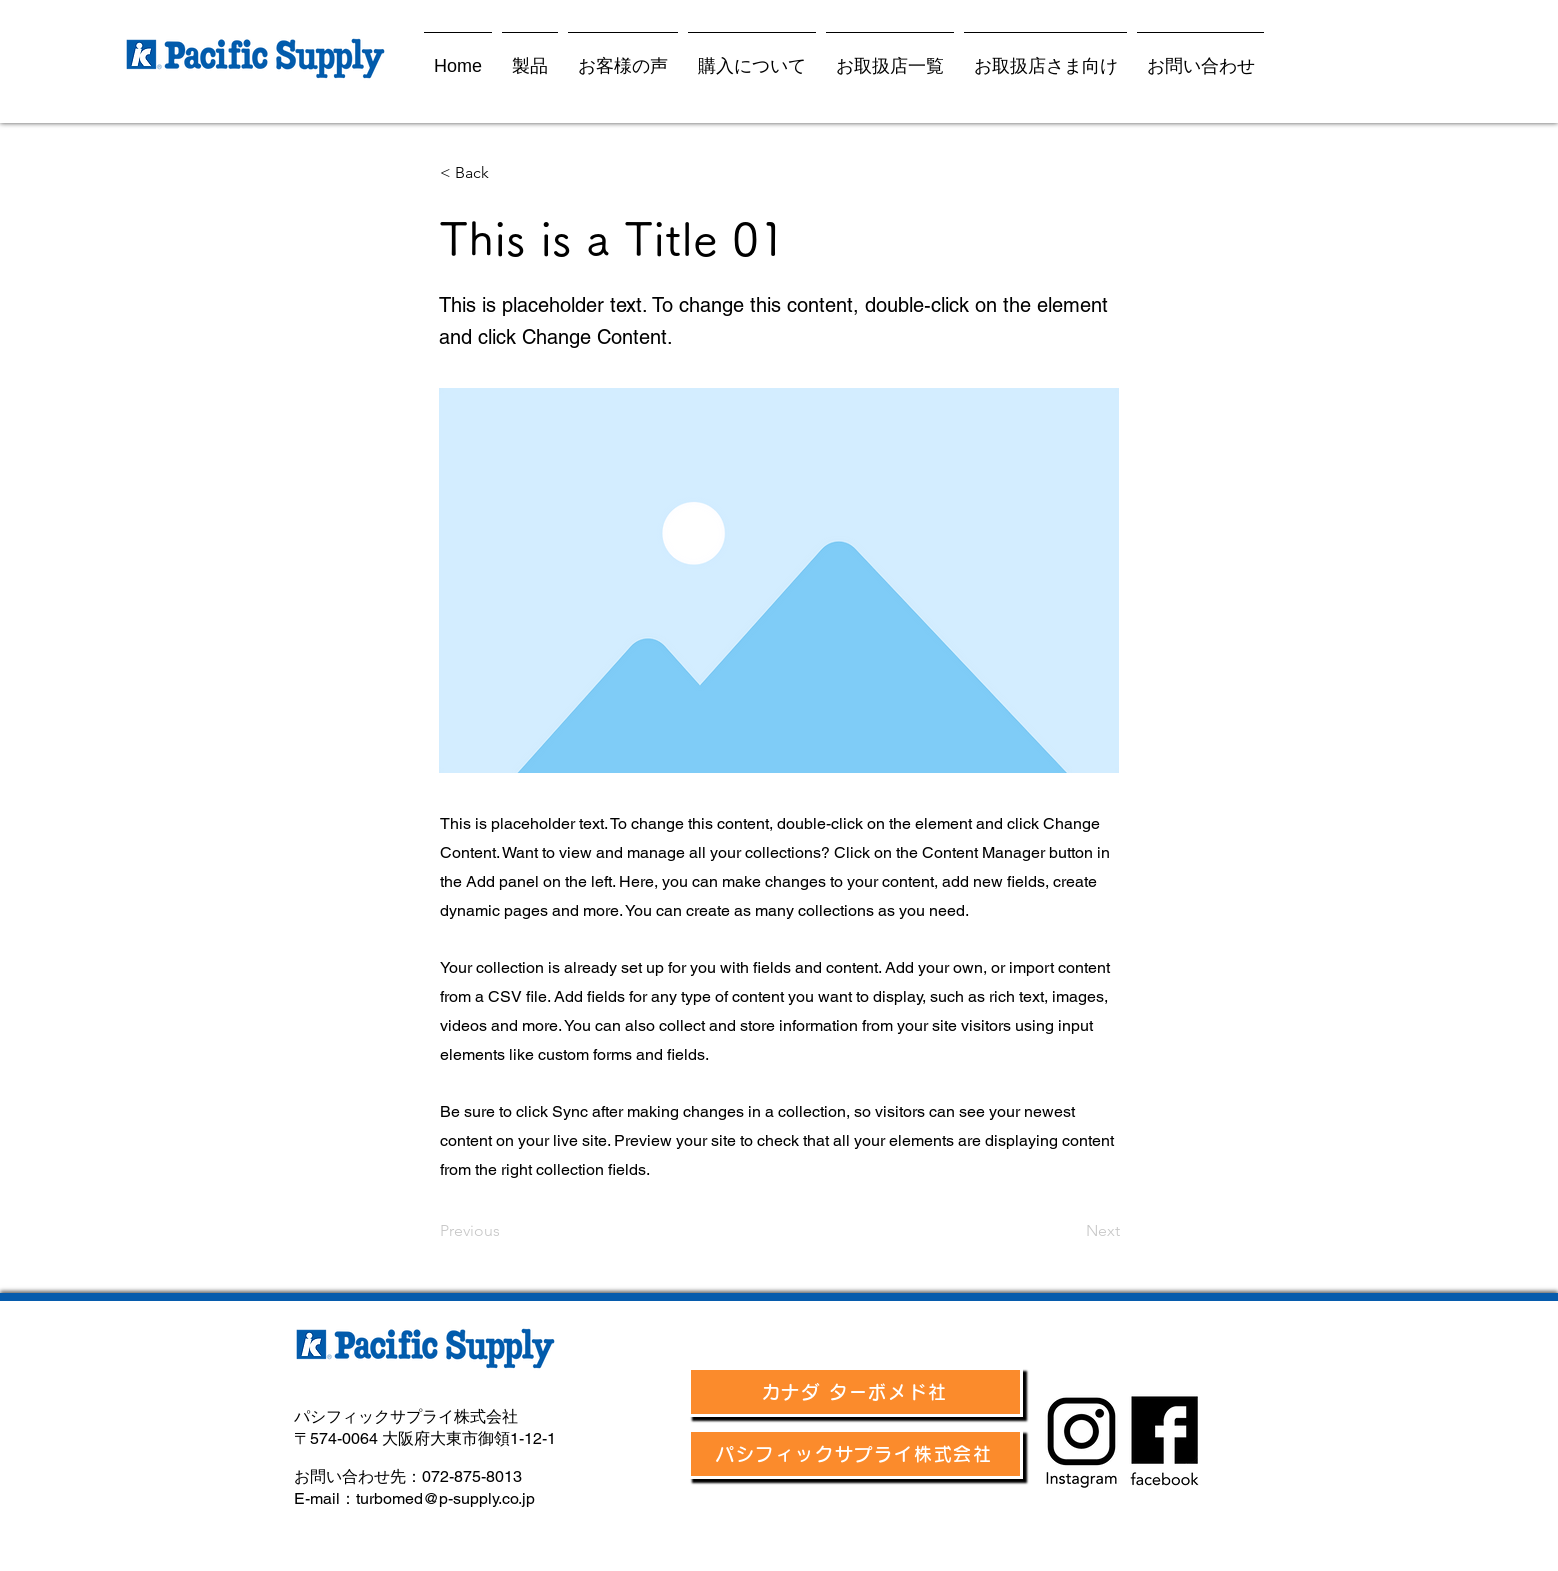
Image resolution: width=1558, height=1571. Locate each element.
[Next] (1070, 1231)
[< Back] (506, 173)
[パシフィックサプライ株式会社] (855, 1454)
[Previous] (506, 1231)
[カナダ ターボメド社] (855, 1392)
